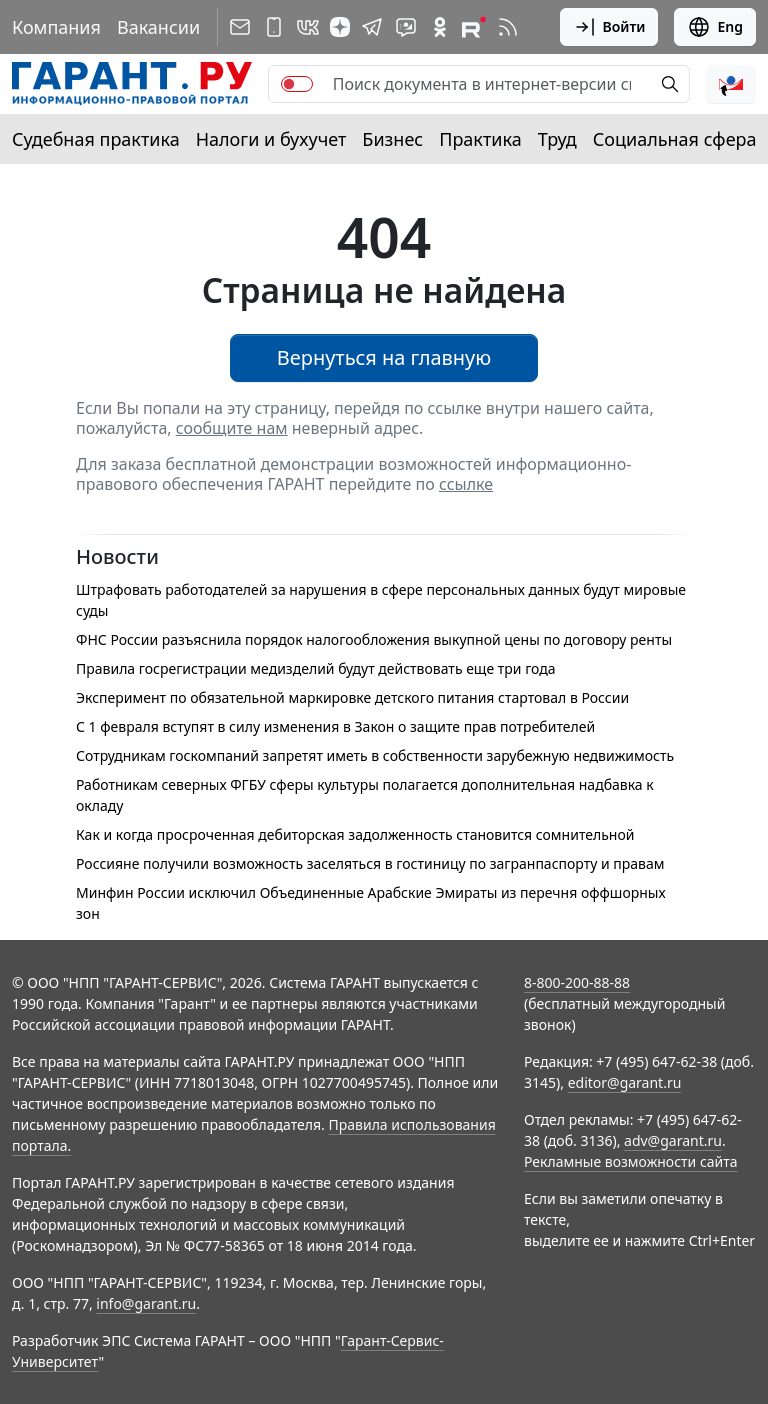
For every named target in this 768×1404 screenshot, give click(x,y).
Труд (557, 139)
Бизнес (392, 139)
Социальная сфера (675, 139)
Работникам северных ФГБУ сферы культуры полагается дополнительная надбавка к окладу (365, 795)
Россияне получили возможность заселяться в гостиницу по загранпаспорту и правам (370, 863)
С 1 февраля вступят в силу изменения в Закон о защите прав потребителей (335, 726)
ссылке (466, 484)
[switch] (297, 84)
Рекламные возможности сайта (631, 1161)
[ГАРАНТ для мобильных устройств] (274, 27)
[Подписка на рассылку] (240, 27)
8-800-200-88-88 (577, 982)
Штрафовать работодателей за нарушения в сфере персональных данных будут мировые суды (381, 600)
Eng (715, 27)
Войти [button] (609, 27)
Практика (480, 139)
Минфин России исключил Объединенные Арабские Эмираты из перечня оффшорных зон (371, 903)
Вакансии (158, 27)
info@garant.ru (146, 1303)
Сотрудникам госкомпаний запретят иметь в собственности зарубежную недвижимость (375, 755)
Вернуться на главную (384, 357)
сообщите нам (232, 428)
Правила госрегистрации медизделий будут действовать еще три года (316, 668)
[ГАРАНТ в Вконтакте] (308, 27)
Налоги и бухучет (271, 139)
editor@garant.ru (625, 1082)
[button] (731, 84)
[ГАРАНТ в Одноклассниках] (440, 27)
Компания (56, 27)
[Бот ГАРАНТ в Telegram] (406, 27)
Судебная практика (96, 139)
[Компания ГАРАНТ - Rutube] (474, 27)
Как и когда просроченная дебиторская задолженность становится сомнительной (355, 834)
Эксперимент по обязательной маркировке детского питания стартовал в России (352, 697)
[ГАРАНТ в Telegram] (372, 27)
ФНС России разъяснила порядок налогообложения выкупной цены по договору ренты (374, 639)
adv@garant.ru (673, 1140)
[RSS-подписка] (508, 27)
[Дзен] (340, 27)
